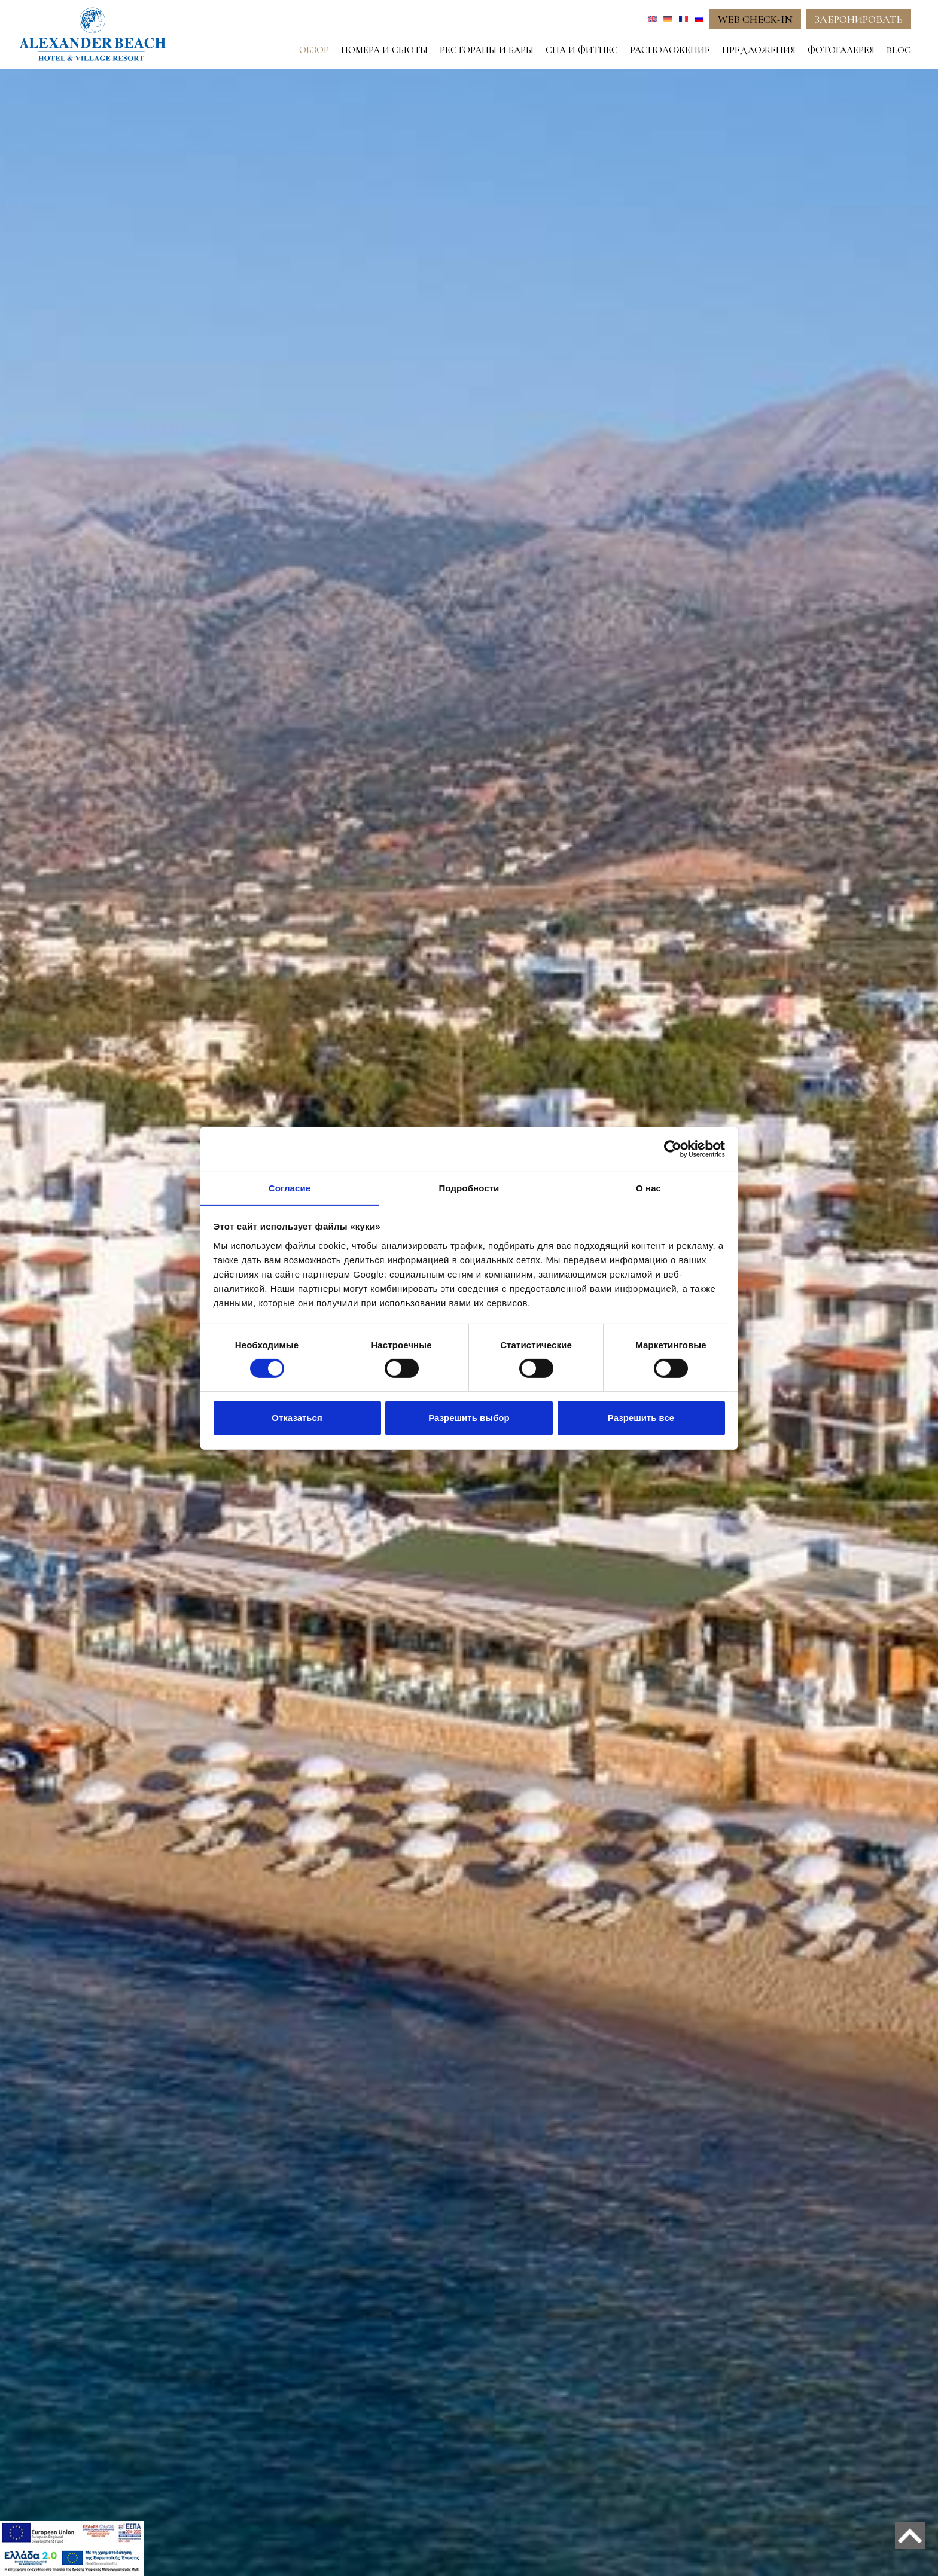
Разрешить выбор (468, 1418)
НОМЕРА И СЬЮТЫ (384, 50)
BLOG (899, 50)
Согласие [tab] (289, 1187)
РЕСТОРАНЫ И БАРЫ (487, 50)
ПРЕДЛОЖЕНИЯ (759, 50)
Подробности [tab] (469, 1187)
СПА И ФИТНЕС (582, 50)
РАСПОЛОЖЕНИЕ (670, 50)
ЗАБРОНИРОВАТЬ (858, 19)
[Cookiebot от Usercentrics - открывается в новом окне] (672, 1148)
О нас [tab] (648, 1187)
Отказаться (297, 1418)
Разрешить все (641, 1418)
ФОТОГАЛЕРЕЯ (841, 50)
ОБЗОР (314, 50)
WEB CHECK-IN (755, 19)
